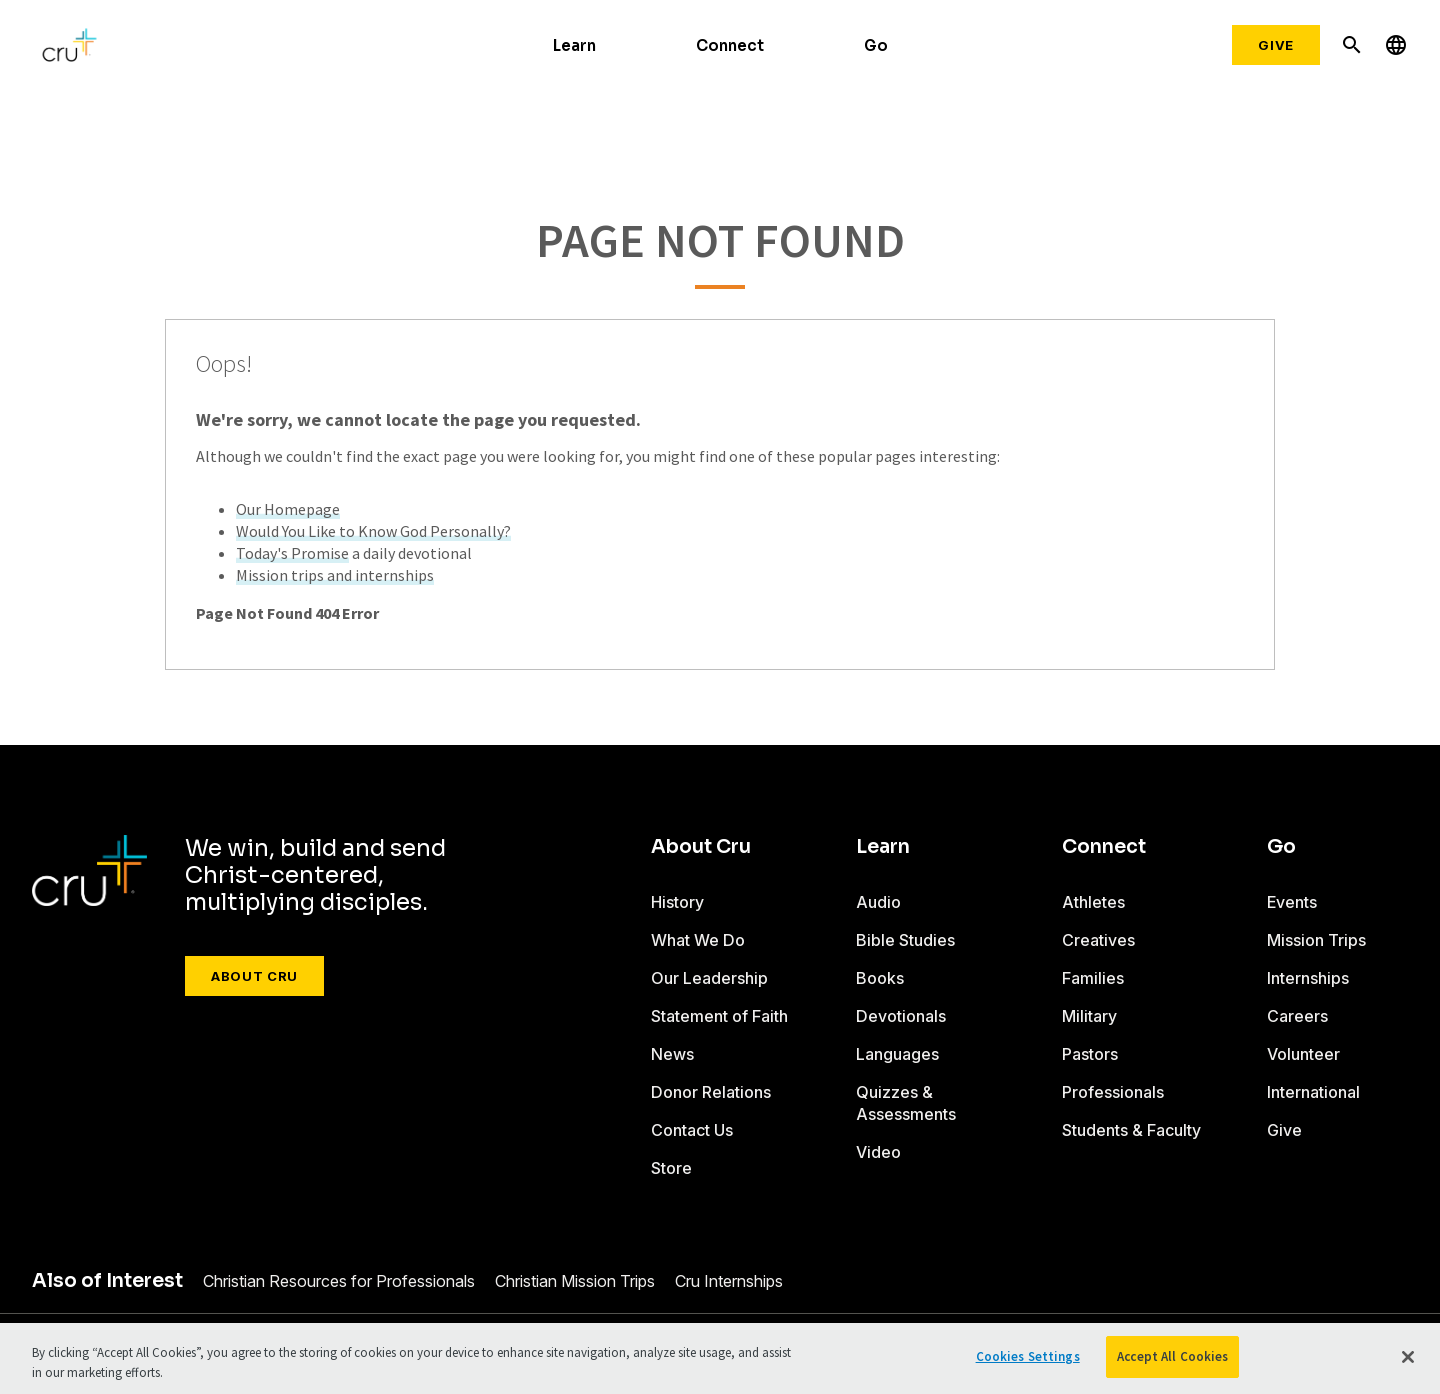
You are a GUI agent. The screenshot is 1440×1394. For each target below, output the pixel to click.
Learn (574, 45)
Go (876, 45)
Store (671, 1168)
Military (1089, 1016)
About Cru (254, 976)
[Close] (1408, 1357)
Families (1093, 978)
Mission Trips (1316, 940)
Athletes (1093, 902)
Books (880, 978)
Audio (878, 902)
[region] (720, 1358)
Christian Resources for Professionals (339, 1281)
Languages (897, 1054)
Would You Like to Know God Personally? (373, 531)
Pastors (1090, 1054)
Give (1276, 45)
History (677, 902)
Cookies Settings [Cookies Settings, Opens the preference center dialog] (1028, 1356)
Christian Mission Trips (575, 1281)
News (672, 1054)
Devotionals (901, 1016)
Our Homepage (288, 509)
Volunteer (1303, 1054)
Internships (1308, 978)
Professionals (1113, 1092)
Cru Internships (729, 1281)
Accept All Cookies (1172, 1356)
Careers (1297, 1016)
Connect (730, 45)
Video (878, 1152)
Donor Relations (711, 1092)
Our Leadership (709, 978)
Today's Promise (292, 553)
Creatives (1098, 940)
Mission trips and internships (335, 575)
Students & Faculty (1131, 1130)
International (1313, 1092)
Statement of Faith (719, 1016)
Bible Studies (905, 940)
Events (1292, 902)
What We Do (698, 940)
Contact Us (692, 1130)
